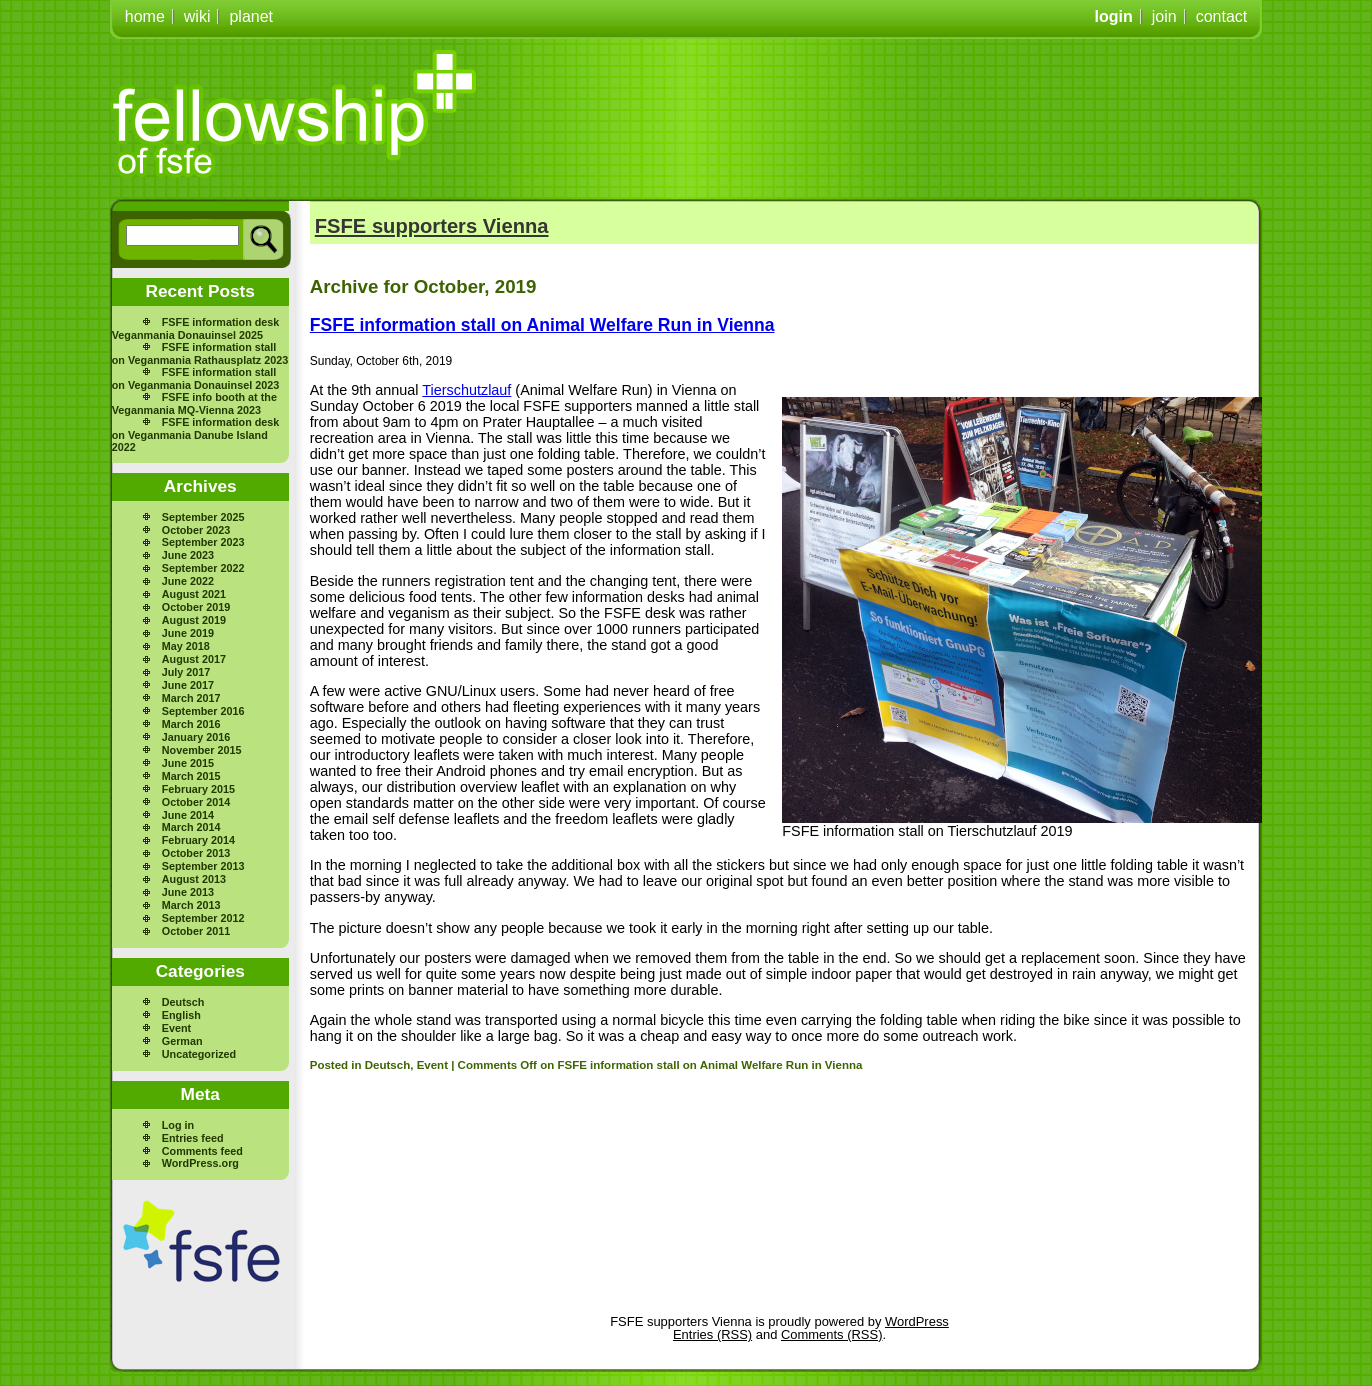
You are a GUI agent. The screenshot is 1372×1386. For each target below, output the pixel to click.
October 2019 (196, 607)
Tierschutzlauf (466, 390)
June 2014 (188, 815)
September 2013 (203, 866)
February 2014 (198, 840)
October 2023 (196, 530)
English (181, 1015)
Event (176, 1028)
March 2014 (191, 827)
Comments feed (202, 1151)
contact (1222, 16)
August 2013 (194, 879)
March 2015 (191, 776)
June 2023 (188, 555)
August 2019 (194, 620)
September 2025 (203, 517)
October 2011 (196, 931)
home (145, 16)
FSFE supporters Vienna (432, 226)
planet (251, 16)
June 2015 (188, 763)
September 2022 (203, 568)
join (1164, 16)
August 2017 (194, 659)
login (1114, 16)
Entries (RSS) (712, 1334)
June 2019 (188, 633)
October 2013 (196, 853)
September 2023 (203, 542)
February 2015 (198, 789)
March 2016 (191, 724)
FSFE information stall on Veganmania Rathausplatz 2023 (200, 353)
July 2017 (186, 672)
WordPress (917, 1321)
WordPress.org (200, 1163)
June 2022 (188, 581)
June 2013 (188, 892)
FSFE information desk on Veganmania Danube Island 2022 (196, 434)
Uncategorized (199, 1054)
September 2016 (203, 711)
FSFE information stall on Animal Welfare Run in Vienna (542, 325)
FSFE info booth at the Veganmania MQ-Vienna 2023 (194, 403)
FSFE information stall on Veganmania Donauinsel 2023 (195, 378)
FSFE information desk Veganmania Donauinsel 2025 (196, 328)
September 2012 (203, 918)
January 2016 (196, 737)
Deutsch (183, 1002)
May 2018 (186, 646)
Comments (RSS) (831, 1334)
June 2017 (188, 685)
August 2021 (194, 594)
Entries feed (193, 1138)
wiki (197, 16)
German (182, 1041)
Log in (178, 1125)
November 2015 (202, 750)
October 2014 (196, 802)
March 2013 (191, 905)
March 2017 (191, 698)
